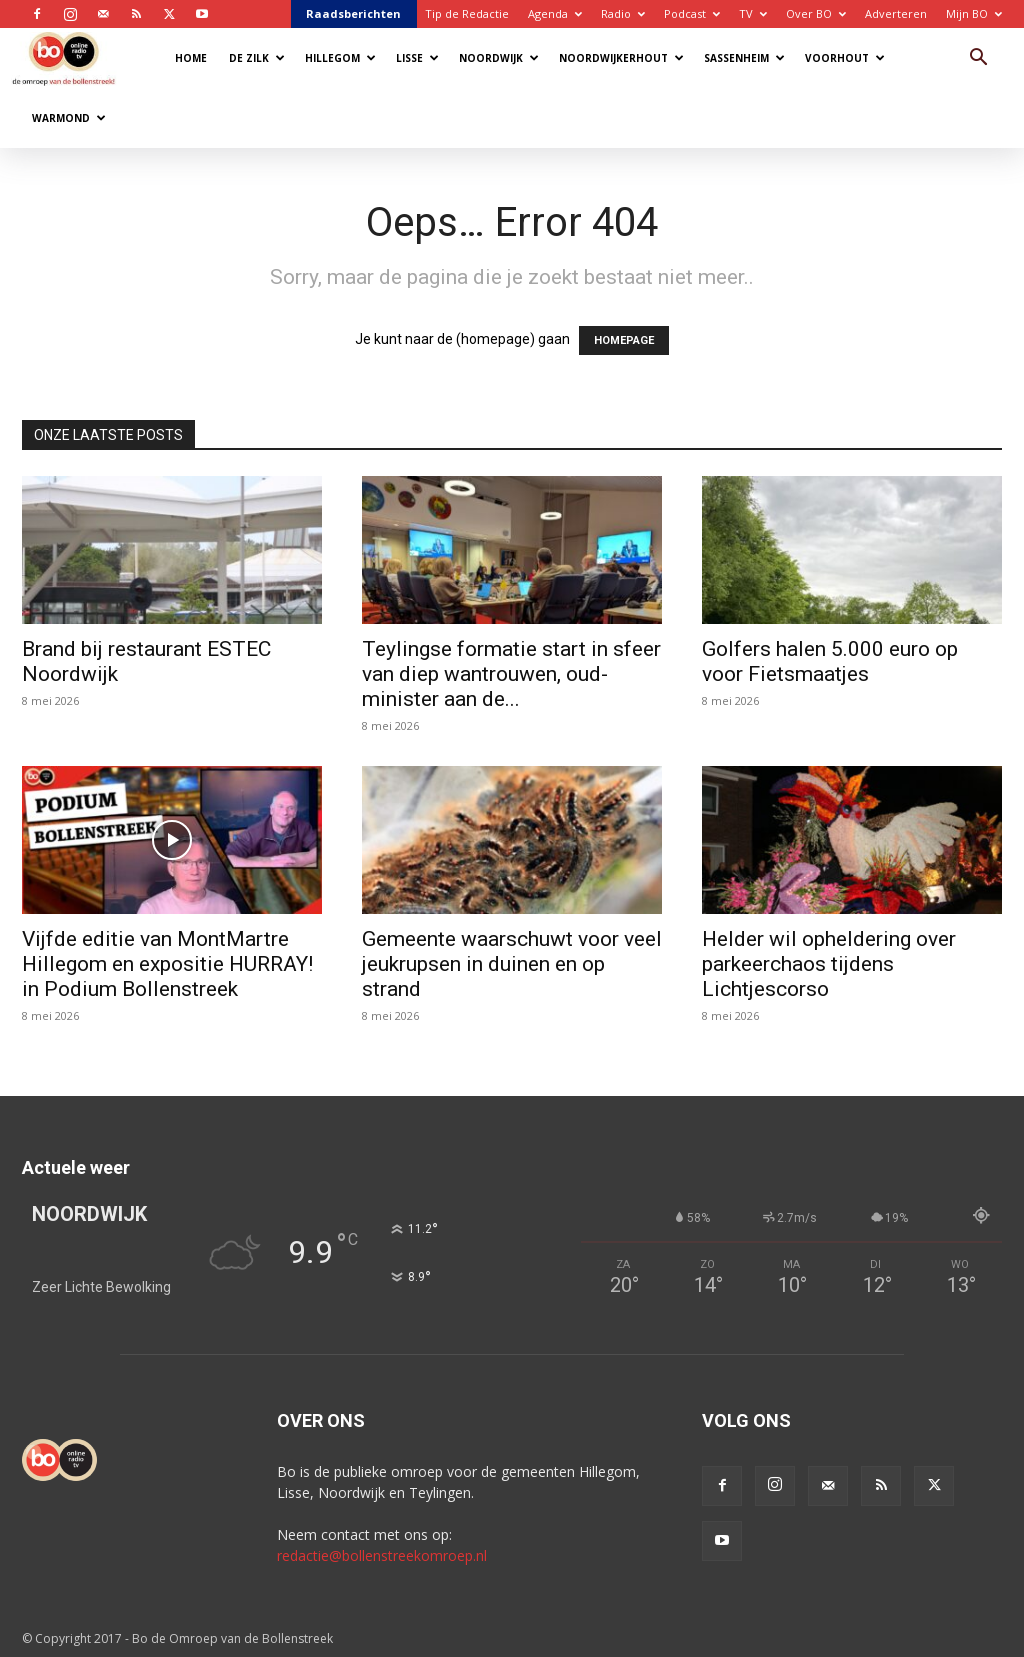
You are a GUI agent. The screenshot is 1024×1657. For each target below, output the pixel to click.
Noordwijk (499, 58)
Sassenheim (744, 58)
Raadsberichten (353, 13)
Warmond (69, 118)
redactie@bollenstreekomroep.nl (382, 1555)
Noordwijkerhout (621, 58)
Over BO (816, 13)
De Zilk (257, 58)
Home (191, 58)
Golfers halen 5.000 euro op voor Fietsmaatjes (830, 661)
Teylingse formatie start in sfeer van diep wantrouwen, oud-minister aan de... (511, 674)
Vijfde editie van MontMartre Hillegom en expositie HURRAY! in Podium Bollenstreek (167, 964)
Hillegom (340, 58)
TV (753, 13)
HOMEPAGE (624, 340)
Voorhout (845, 58)
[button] (978, 59)
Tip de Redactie (467, 13)
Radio (623, 13)
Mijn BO (974, 13)
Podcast (692, 13)
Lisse (417, 58)
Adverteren (896, 13)
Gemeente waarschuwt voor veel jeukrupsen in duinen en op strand (512, 964)
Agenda (555, 13)
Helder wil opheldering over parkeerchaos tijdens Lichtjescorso (829, 964)
